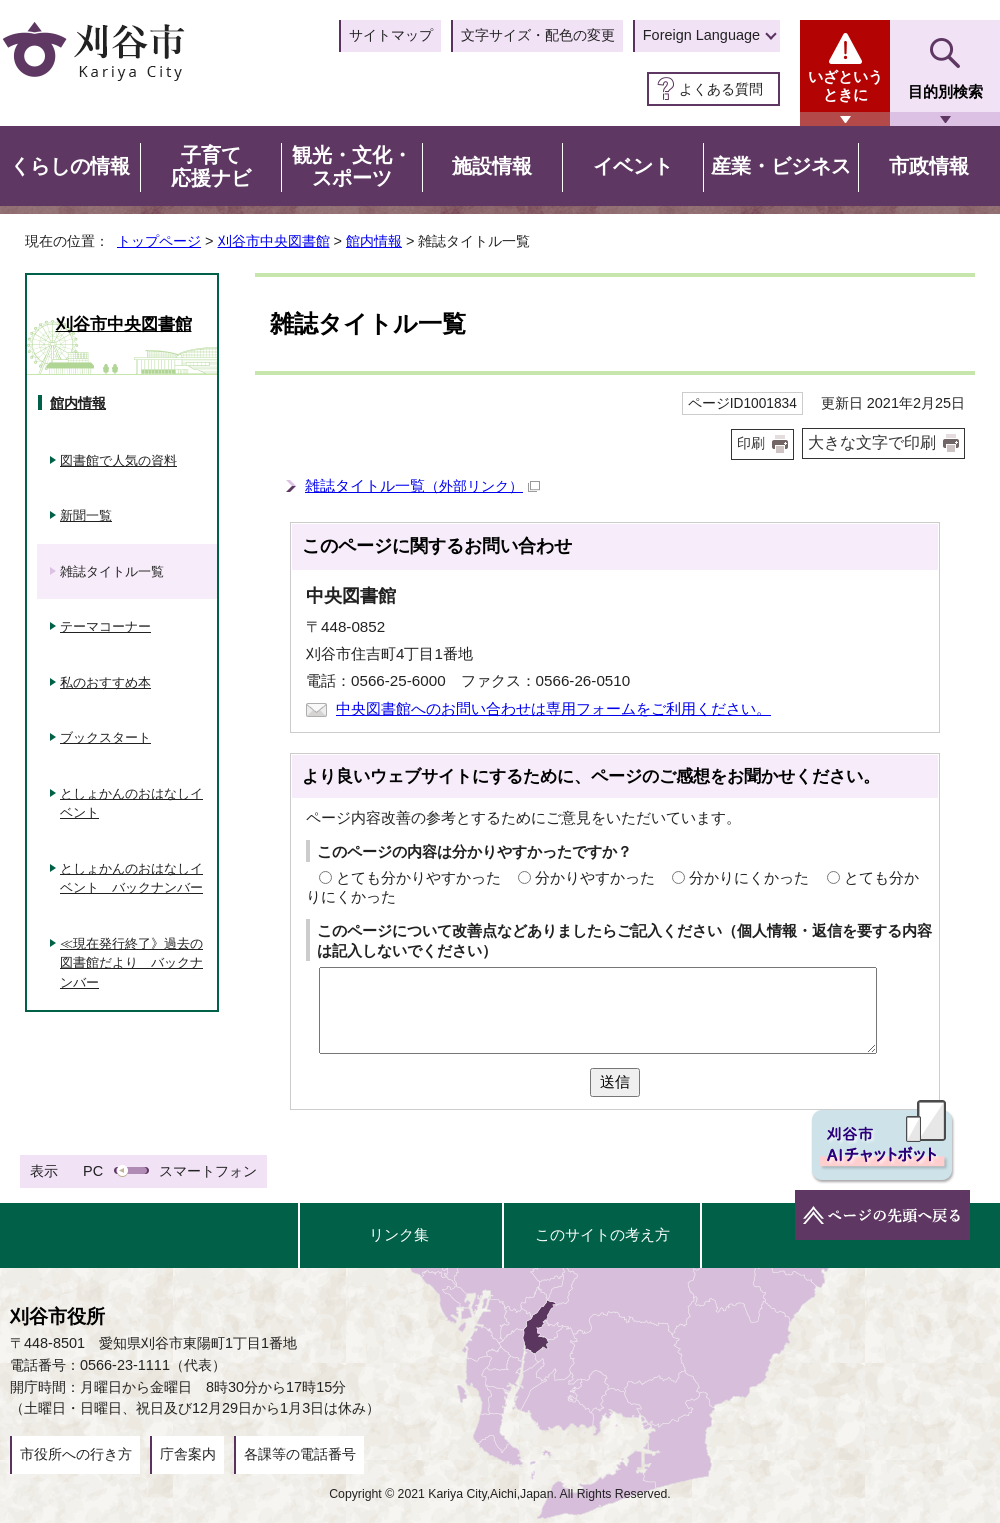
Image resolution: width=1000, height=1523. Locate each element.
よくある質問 (721, 89)
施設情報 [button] (492, 166)
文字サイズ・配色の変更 (538, 35)
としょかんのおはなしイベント (131, 803)
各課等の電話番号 (300, 1454)
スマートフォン (208, 1171)
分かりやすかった (595, 877)
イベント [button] (633, 166)
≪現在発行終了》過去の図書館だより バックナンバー (131, 963)
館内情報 (374, 241)
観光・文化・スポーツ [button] (352, 167)
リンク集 (399, 1234)
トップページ (159, 241)
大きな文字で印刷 (872, 442)
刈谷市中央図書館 (274, 241)
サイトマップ (391, 35)
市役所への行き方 (76, 1454)
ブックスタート (105, 737)
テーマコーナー (105, 626)
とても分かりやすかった (418, 877)
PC (93, 1171)
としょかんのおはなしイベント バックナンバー (131, 878)
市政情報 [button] (929, 166)
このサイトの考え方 (602, 1234)
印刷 (751, 443)
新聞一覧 (86, 515)
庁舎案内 (188, 1454)
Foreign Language (701, 35)
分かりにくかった (749, 877)
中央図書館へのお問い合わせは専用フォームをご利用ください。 (553, 708)
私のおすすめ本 (105, 682)
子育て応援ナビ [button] (211, 167)
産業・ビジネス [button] (781, 166)
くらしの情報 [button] (70, 166)
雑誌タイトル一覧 (422, 485)
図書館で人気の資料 (118, 460)
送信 (615, 1081)
